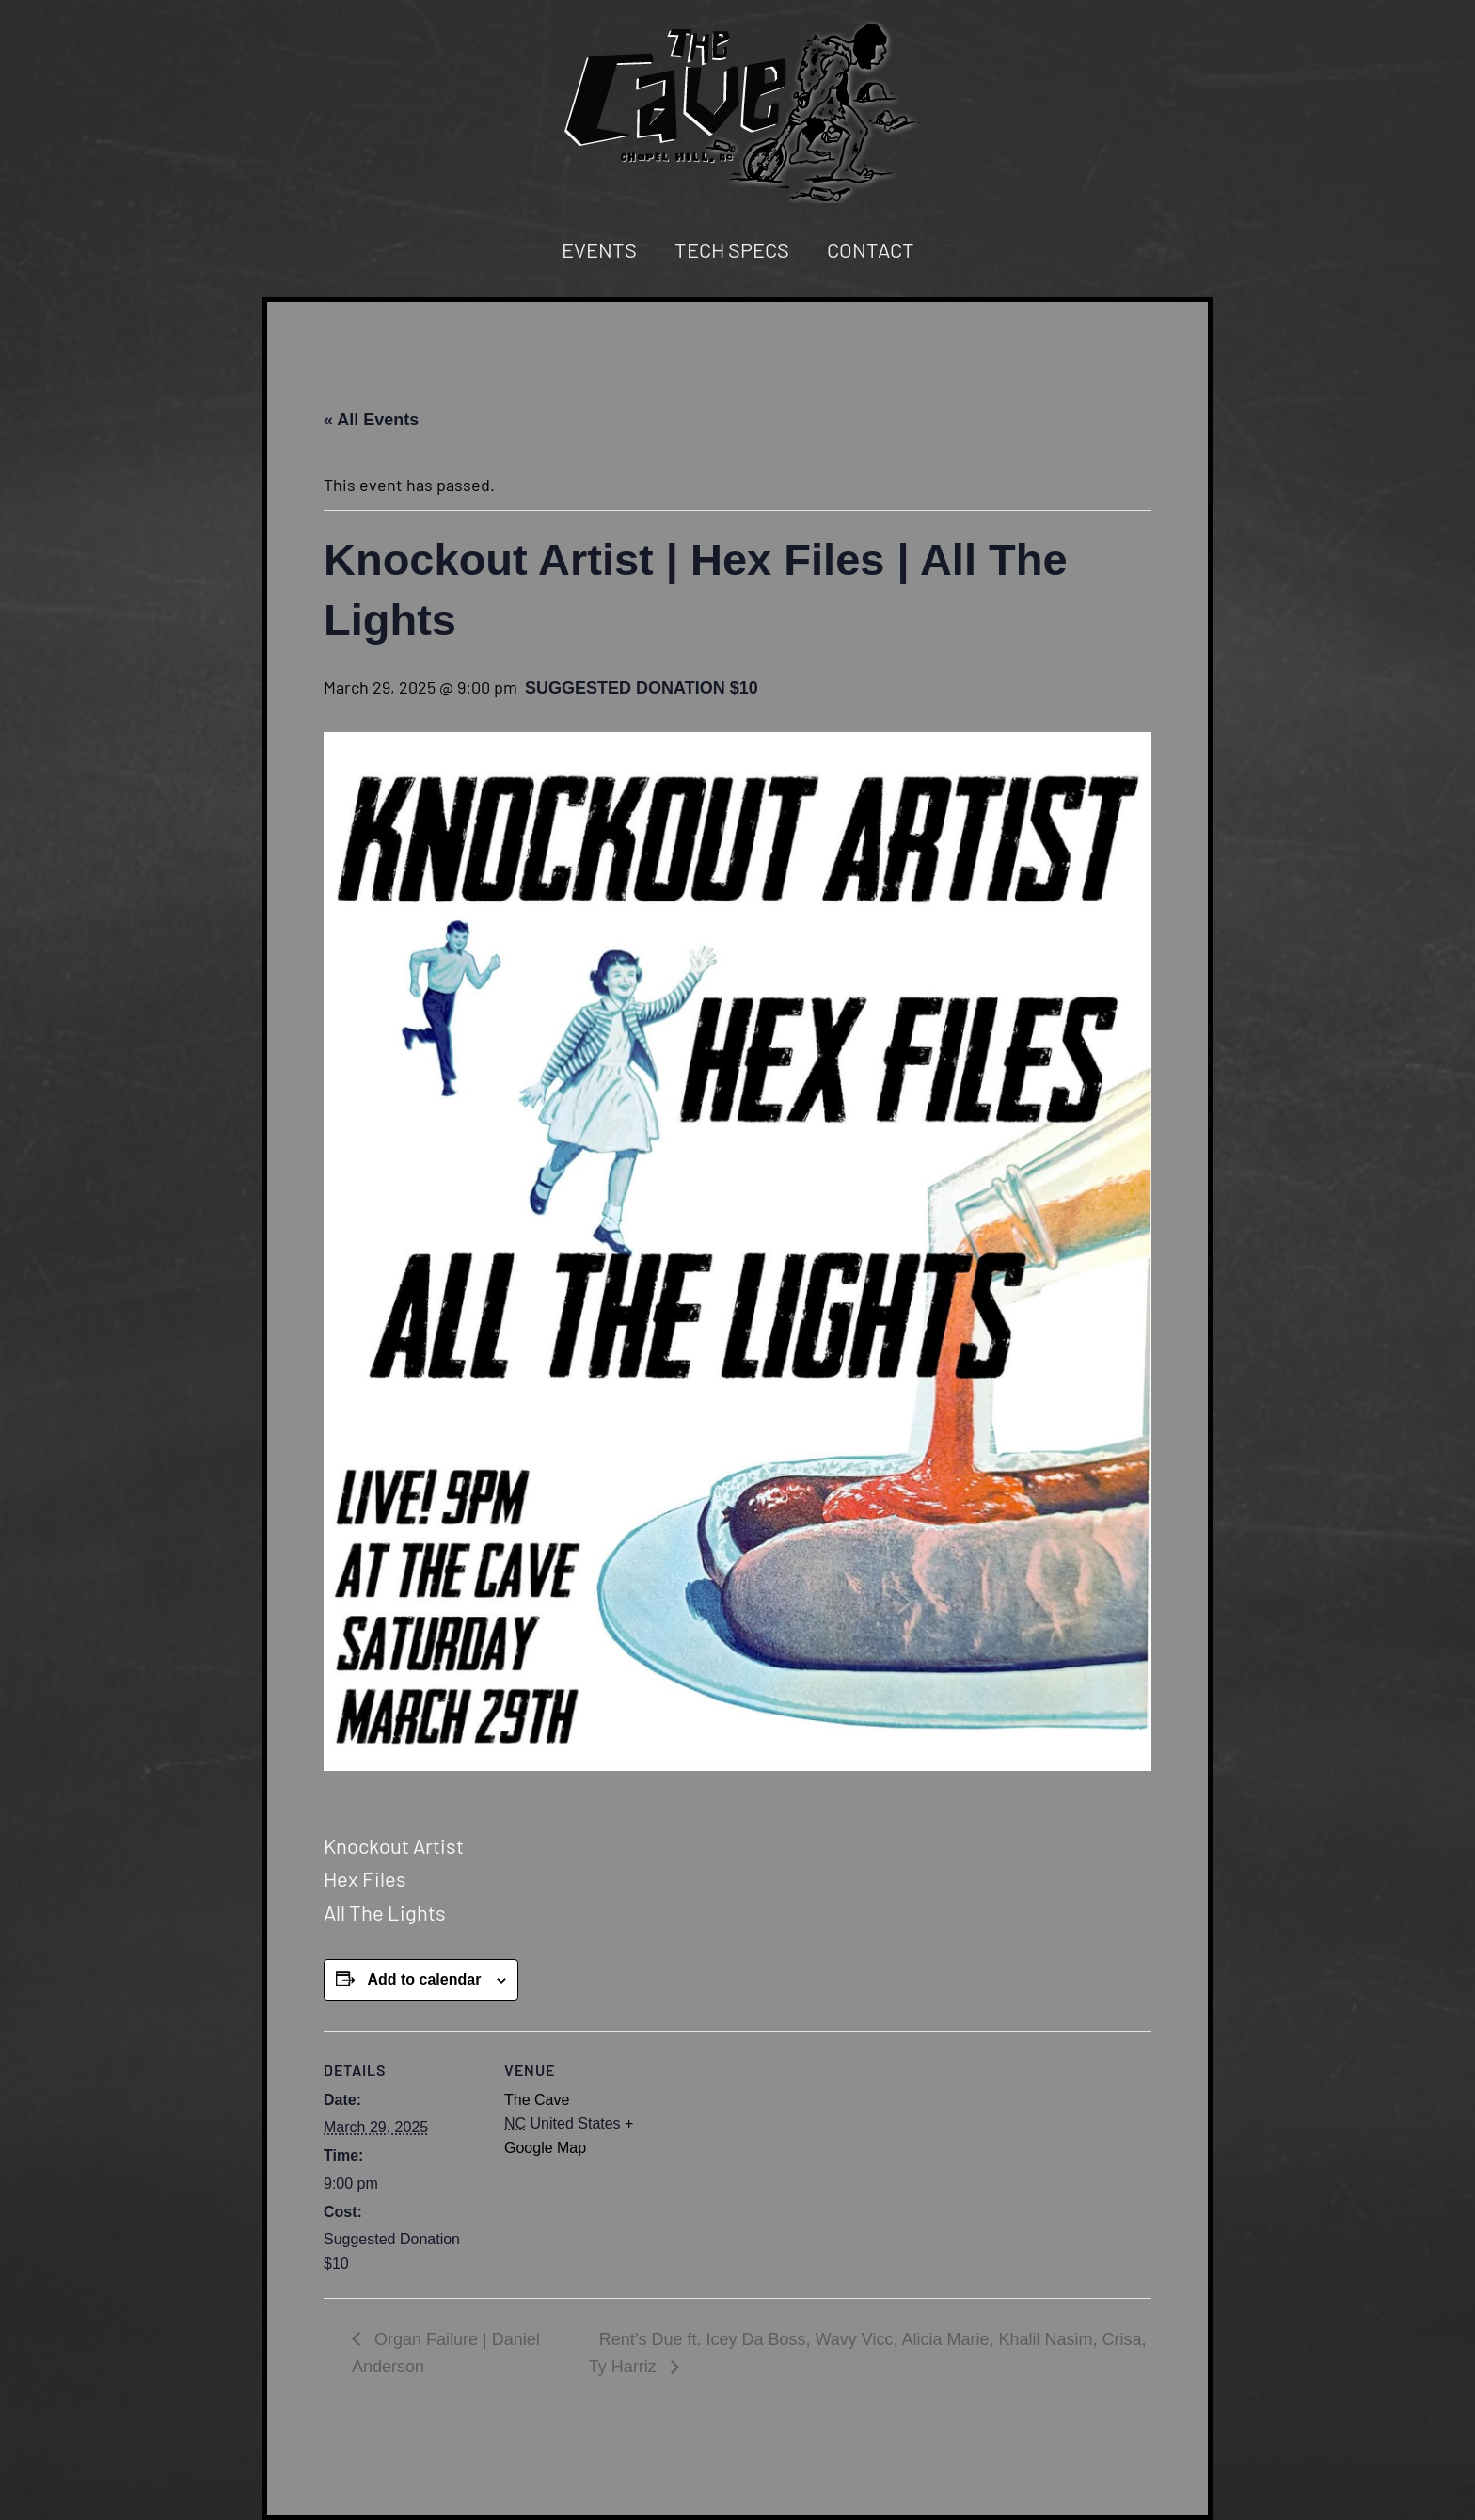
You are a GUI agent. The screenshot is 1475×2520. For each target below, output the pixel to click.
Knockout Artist (394, 1845)
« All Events (371, 419)
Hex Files (365, 1878)
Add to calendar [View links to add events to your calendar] (424, 1979)
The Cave (536, 2100)
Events (599, 249)
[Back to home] (737, 111)
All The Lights (385, 1912)
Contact (870, 249)
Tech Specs (731, 249)
